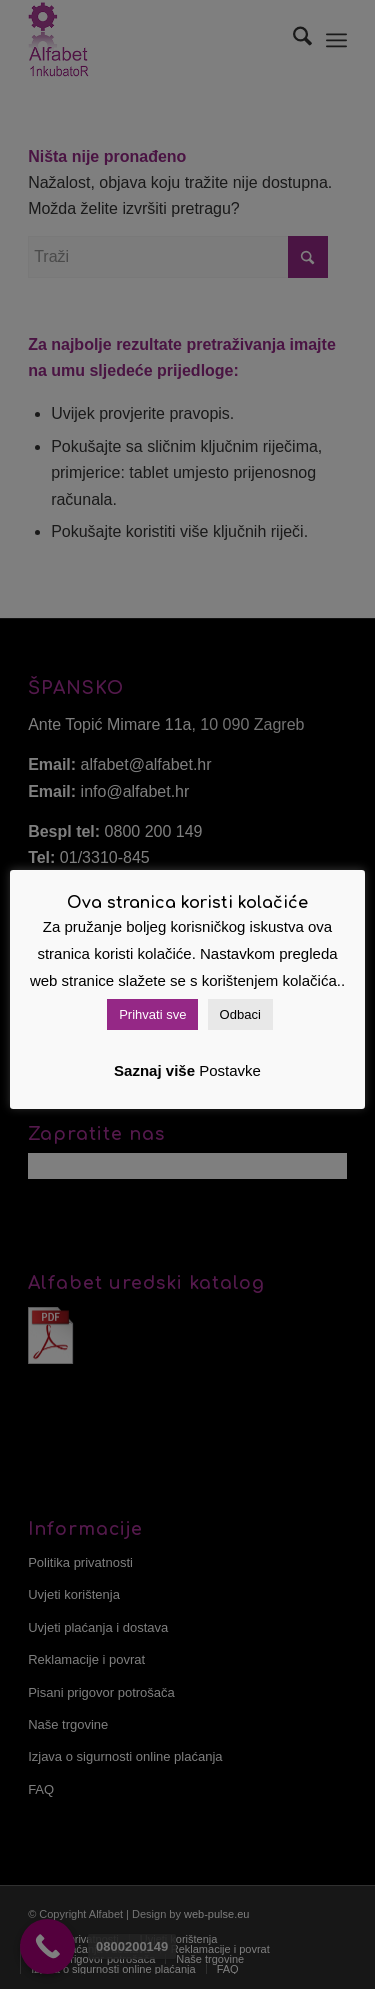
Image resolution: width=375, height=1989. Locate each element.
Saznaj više (154, 1070)
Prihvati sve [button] (152, 1014)
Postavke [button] (230, 1070)
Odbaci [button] (240, 1014)
